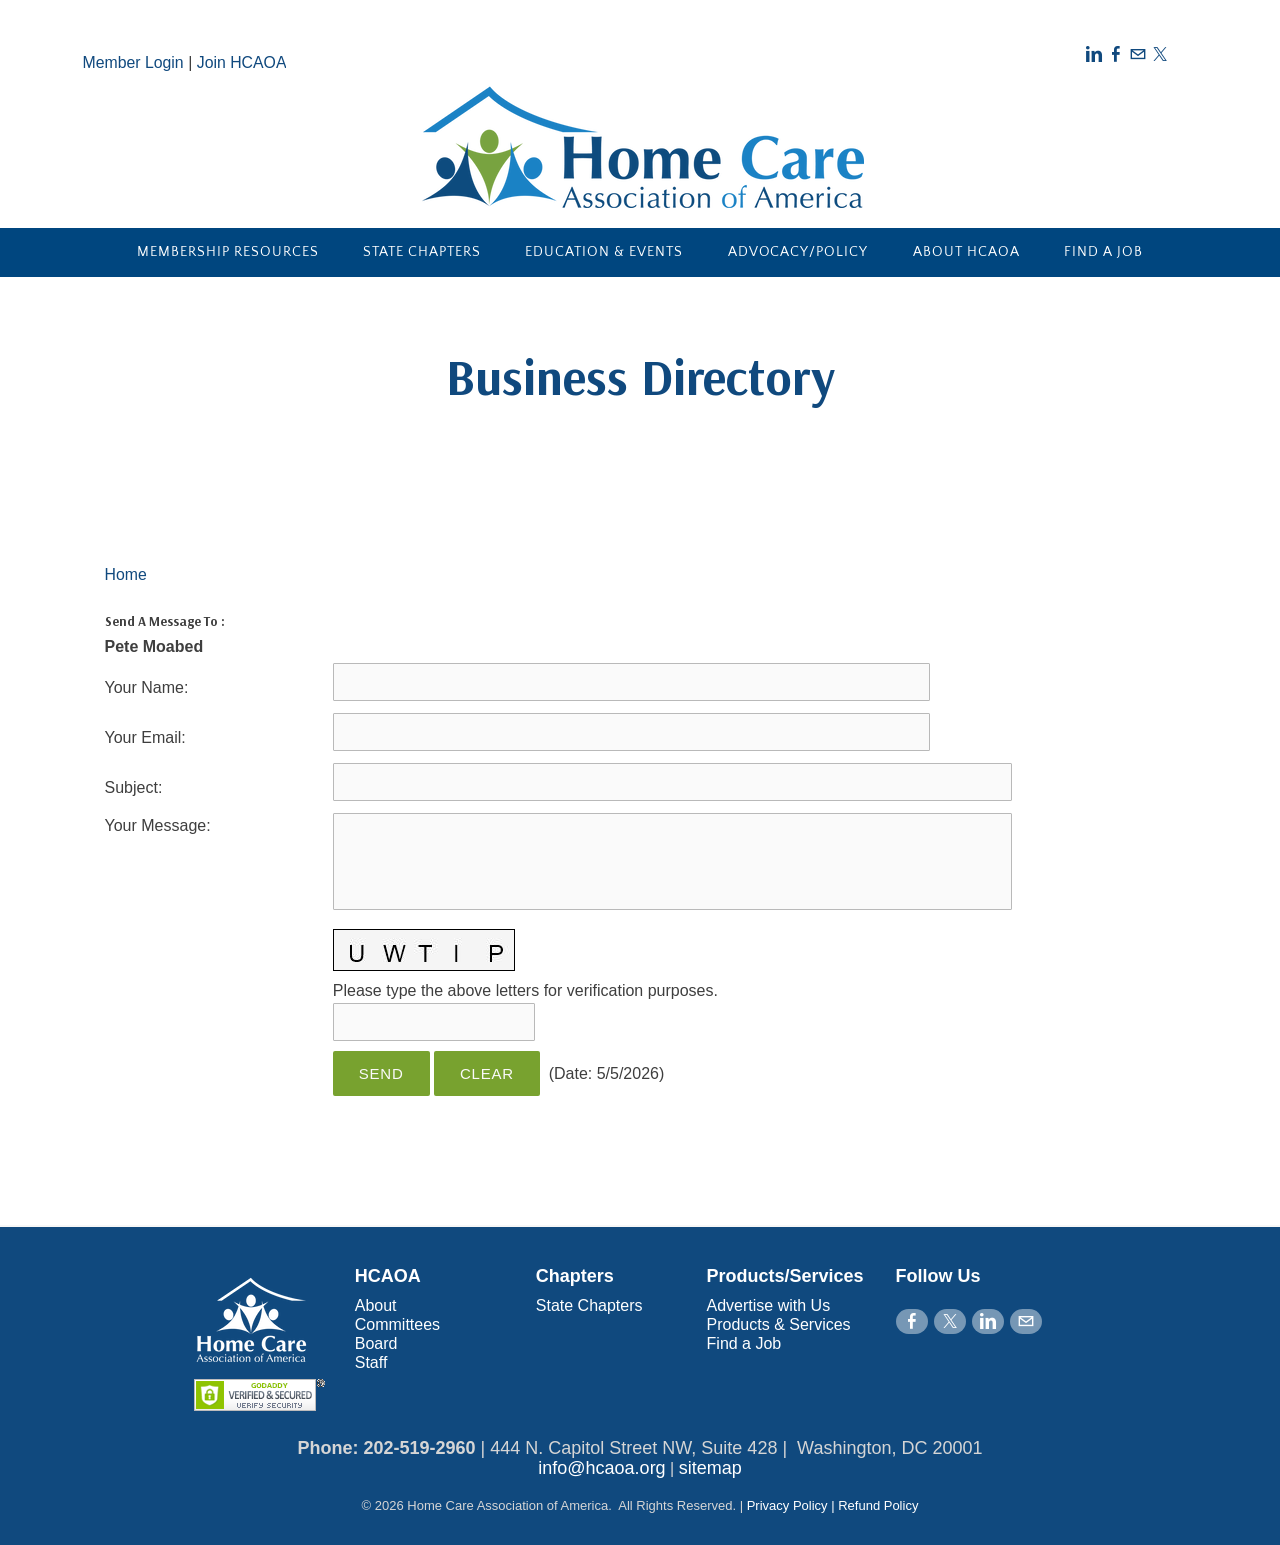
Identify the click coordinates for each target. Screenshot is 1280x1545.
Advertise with (759, 1305)
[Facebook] (1116, 54)
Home (126, 574)
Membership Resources (228, 252)
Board (376, 1343)
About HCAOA (966, 252)
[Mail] (1138, 54)
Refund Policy (878, 1505)
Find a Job (1103, 252)
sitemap (710, 1468)
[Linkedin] (1094, 54)
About (376, 1305)
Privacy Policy (787, 1505)
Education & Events (604, 252)
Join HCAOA (243, 62)
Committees (397, 1324)
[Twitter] (1160, 54)
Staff (371, 1362)
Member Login (134, 62)
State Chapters (422, 252)
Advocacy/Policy (798, 252)
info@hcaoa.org (601, 1468)
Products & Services (779, 1324)
